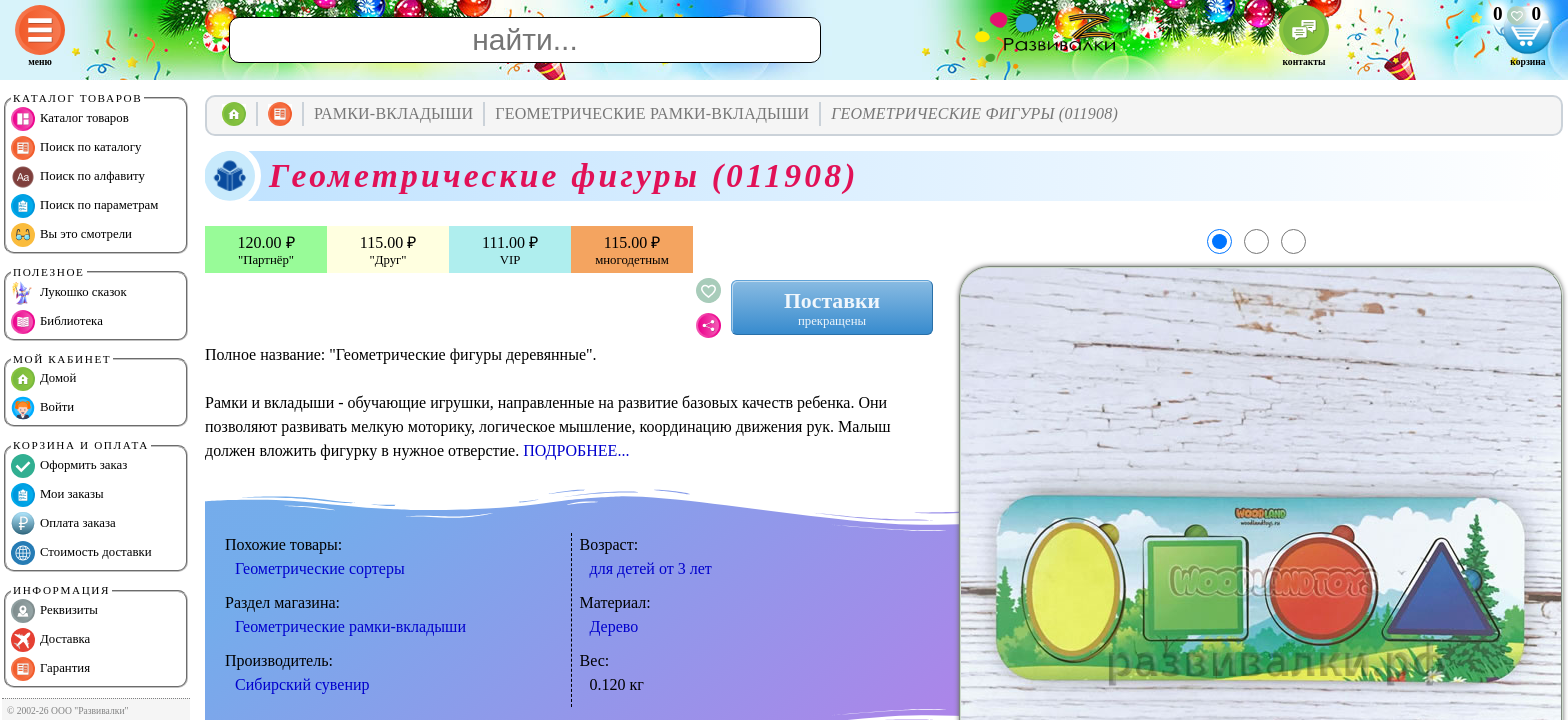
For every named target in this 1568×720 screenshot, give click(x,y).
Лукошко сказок (69, 293)
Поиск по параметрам (84, 206)
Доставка (50, 640)
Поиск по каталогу (76, 148)
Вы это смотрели (71, 235)
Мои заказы (57, 495)
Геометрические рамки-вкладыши (350, 626)
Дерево (614, 626)
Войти (42, 408)
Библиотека (57, 322)
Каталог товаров (70, 119)
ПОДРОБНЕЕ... (576, 450)
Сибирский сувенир (302, 684)
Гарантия (50, 669)
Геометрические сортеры (320, 568)
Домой (43, 379)
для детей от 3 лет (651, 568)
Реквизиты (54, 611)
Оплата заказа (63, 524)
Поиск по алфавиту (78, 177)
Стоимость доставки (81, 553)
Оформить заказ (69, 466)
